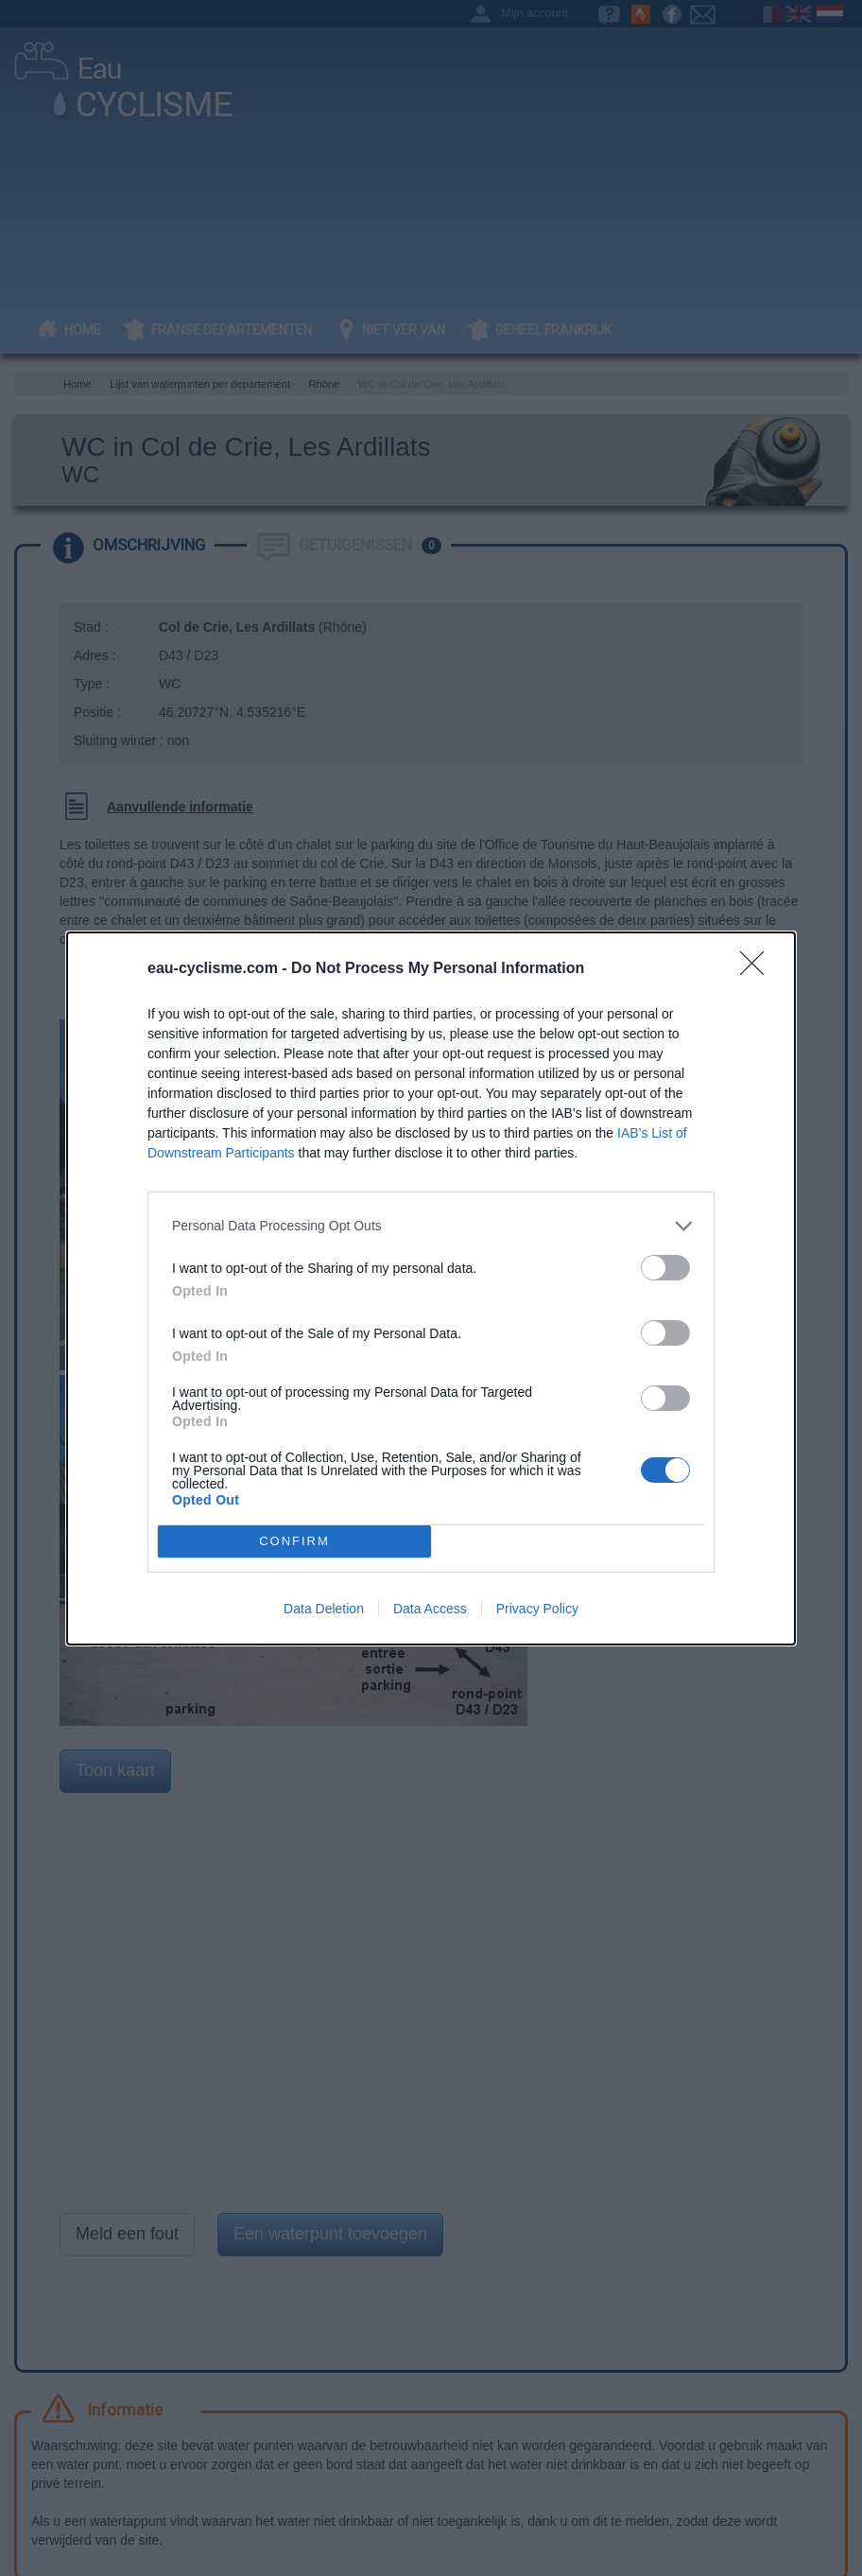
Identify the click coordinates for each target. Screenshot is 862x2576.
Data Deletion (324, 1608)
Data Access (430, 1608)
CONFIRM (294, 1540)
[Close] (758, 969)
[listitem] (431, 1226)
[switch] (665, 1267)
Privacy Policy (537, 1608)
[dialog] (431, 1288)
